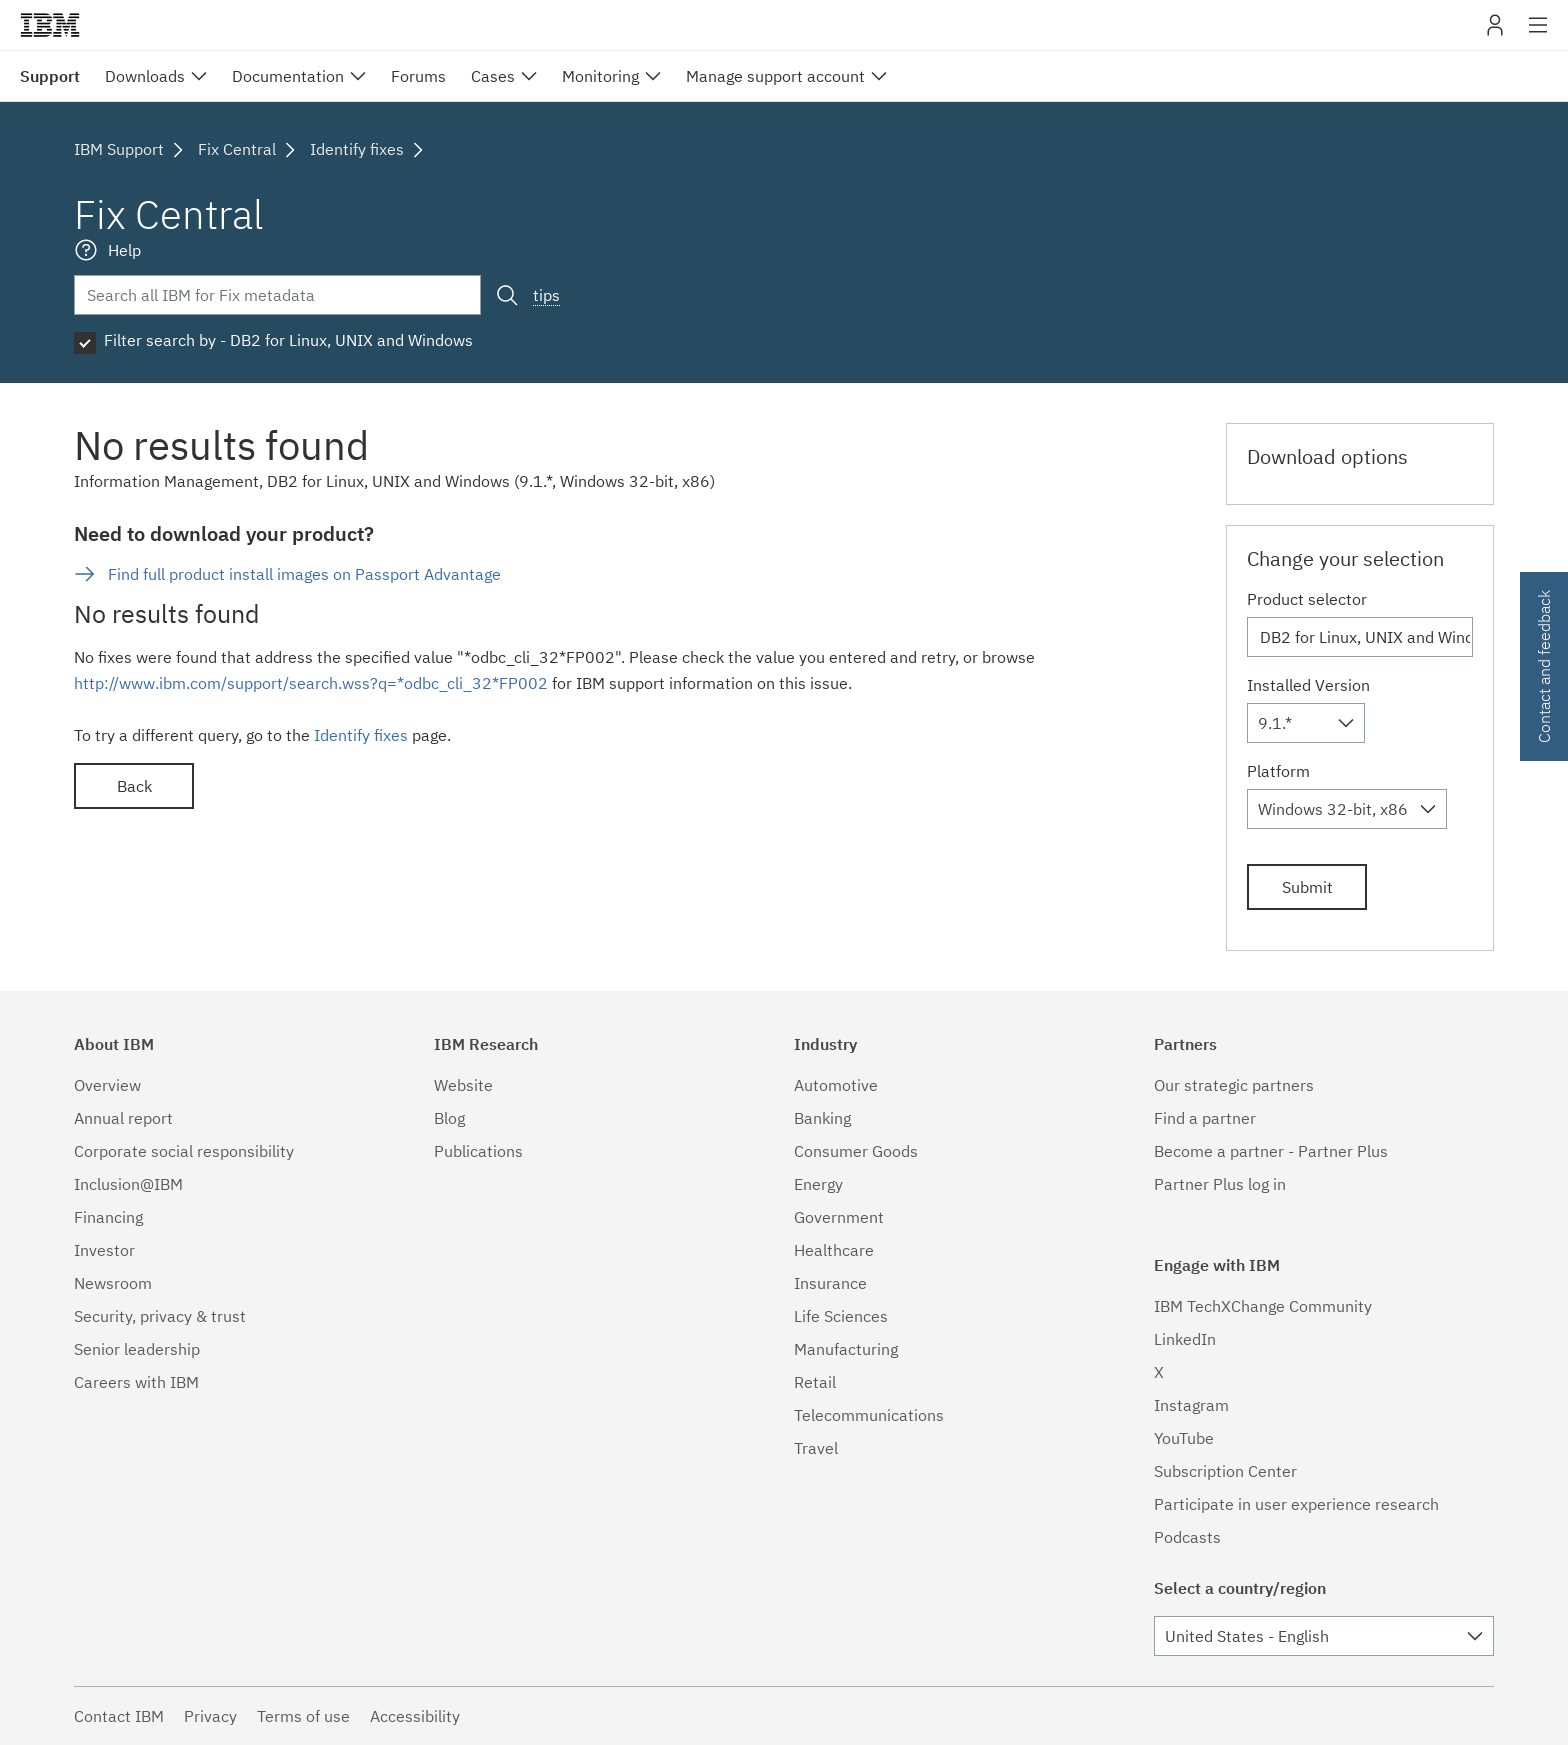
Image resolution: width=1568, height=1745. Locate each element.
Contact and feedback (1544, 666)
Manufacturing (846, 1349)
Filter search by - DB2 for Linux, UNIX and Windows (288, 340)
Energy (818, 1184)
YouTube (1184, 1438)
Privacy (210, 1716)
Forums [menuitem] (418, 76)
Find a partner (1205, 1118)
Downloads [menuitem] (145, 76)
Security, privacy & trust (160, 1316)
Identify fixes (361, 735)
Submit (1307, 887)
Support (50, 76)
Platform (1278, 771)
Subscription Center (1225, 1471)
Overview (107, 1085)
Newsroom (113, 1283)
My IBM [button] (1495, 32)
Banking (822, 1118)
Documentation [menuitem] (288, 76)
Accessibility (415, 1716)
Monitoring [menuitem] (600, 76)
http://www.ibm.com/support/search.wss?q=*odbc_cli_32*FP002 (311, 683)
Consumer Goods (856, 1151)
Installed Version (1308, 685)
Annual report (123, 1118)
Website (463, 1085)
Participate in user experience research (1296, 1504)
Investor (104, 1250)
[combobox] (1306, 723)
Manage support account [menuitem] (775, 76)
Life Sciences (841, 1316)
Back (134, 786)
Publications (478, 1151)
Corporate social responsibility (184, 1151)
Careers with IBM (136, 1382)
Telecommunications (869, 1415)
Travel (816, 1448)
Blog (449, 1118)
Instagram (1191, 1405)
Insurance (830, 1283)
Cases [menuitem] (493, 76)
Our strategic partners (1234, 1085)
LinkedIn (1185, 1339)
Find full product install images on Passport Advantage (304, 574)
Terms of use (303, 1716)
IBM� (50, 25)
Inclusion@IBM (128, 1184)
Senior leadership (137, 1349)
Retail (815, 1382)
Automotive (836, 1085)
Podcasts (1187, 1537)
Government (839, 1217)
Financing (108, 1217)
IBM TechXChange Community (1263, 1306)
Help (124, 250)
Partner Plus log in (1220, 1184)
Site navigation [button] (1538, 35)
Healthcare (834, 1250)
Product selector (1307, 599)
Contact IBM (119, 1716)
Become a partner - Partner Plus (1271, 1151)
